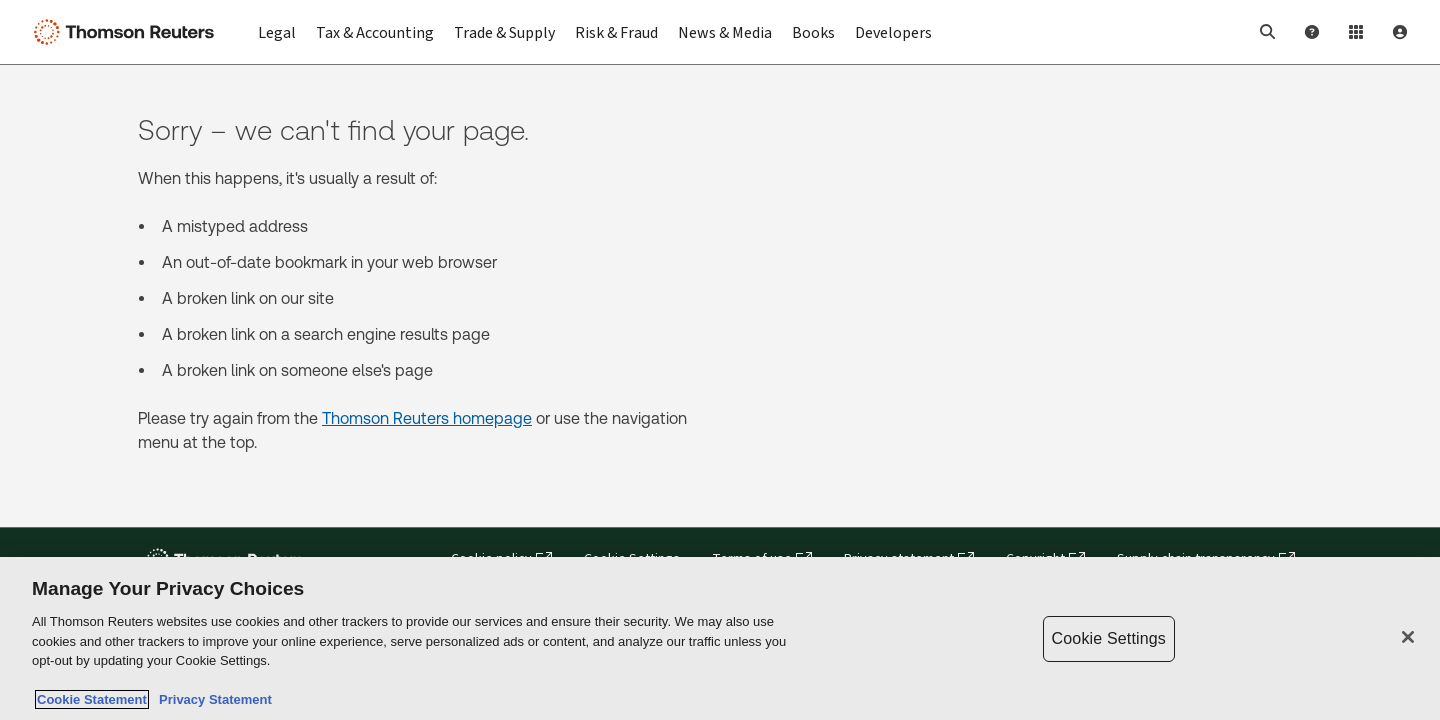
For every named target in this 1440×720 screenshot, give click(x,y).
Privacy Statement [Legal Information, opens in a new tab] (212, 699)
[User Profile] (1400, 32)
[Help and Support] (1312, 32)
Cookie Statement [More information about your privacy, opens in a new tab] (92, 699)
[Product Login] (1356, 32)
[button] (1268, 32)
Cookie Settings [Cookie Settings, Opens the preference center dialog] (1109, 638)
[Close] (1408, 637)
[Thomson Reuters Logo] (128, 32)
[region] (720, 638)
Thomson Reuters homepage (427, 418)
